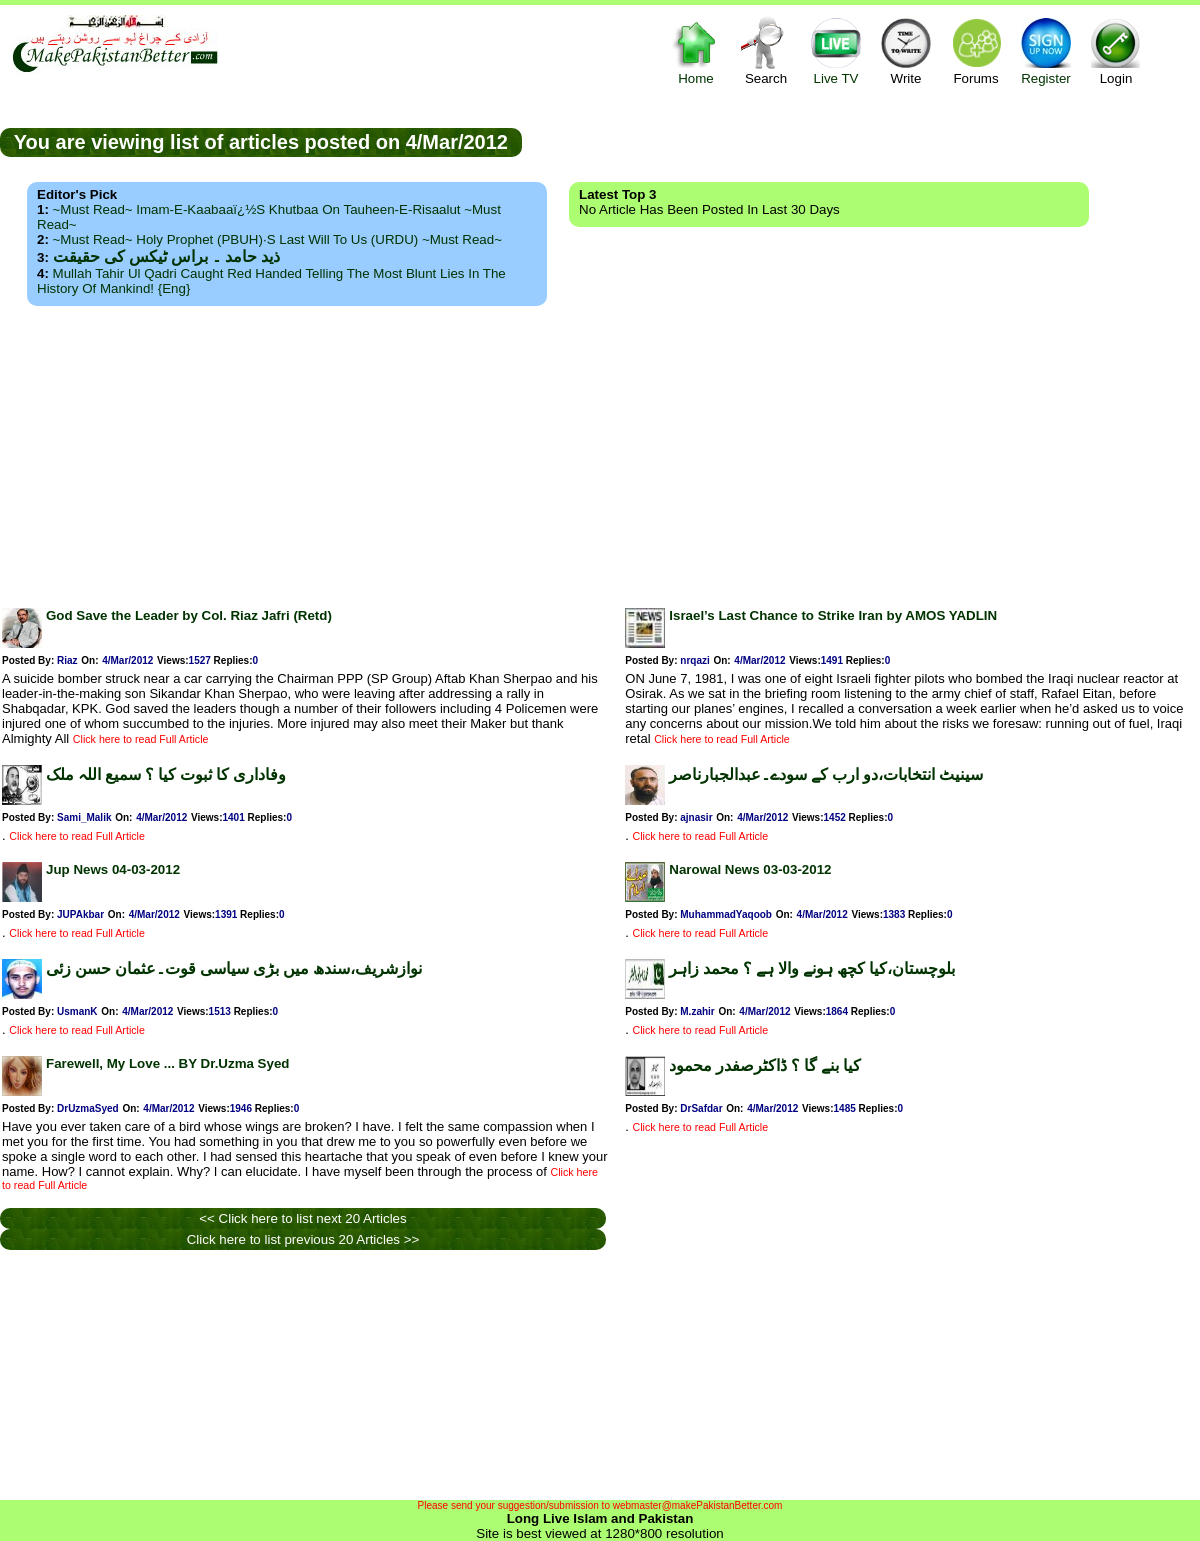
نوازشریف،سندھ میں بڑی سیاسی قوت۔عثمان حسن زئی (234, 968)
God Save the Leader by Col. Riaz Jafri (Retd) (189, 615)
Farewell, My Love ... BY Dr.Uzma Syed (167, 1063)
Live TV (836, 50)
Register (1046, 50)
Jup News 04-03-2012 (113, 869)
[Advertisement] (600, 451)
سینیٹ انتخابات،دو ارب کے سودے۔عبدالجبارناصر (826, 774)
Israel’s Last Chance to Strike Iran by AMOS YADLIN (833, 615)
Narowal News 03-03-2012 (750, 869)
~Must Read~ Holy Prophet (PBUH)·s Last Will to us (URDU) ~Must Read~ (277, 239)
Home (696, 50)
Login (1116, 50)
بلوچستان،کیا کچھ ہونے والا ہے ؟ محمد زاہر (812, 968)
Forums (976, 50)
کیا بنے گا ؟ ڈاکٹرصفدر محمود (765, 1065)
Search (766, 50)
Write (906, 50)
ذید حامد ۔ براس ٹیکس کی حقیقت (166, 256)
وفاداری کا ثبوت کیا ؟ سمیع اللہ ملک (166, 774)
